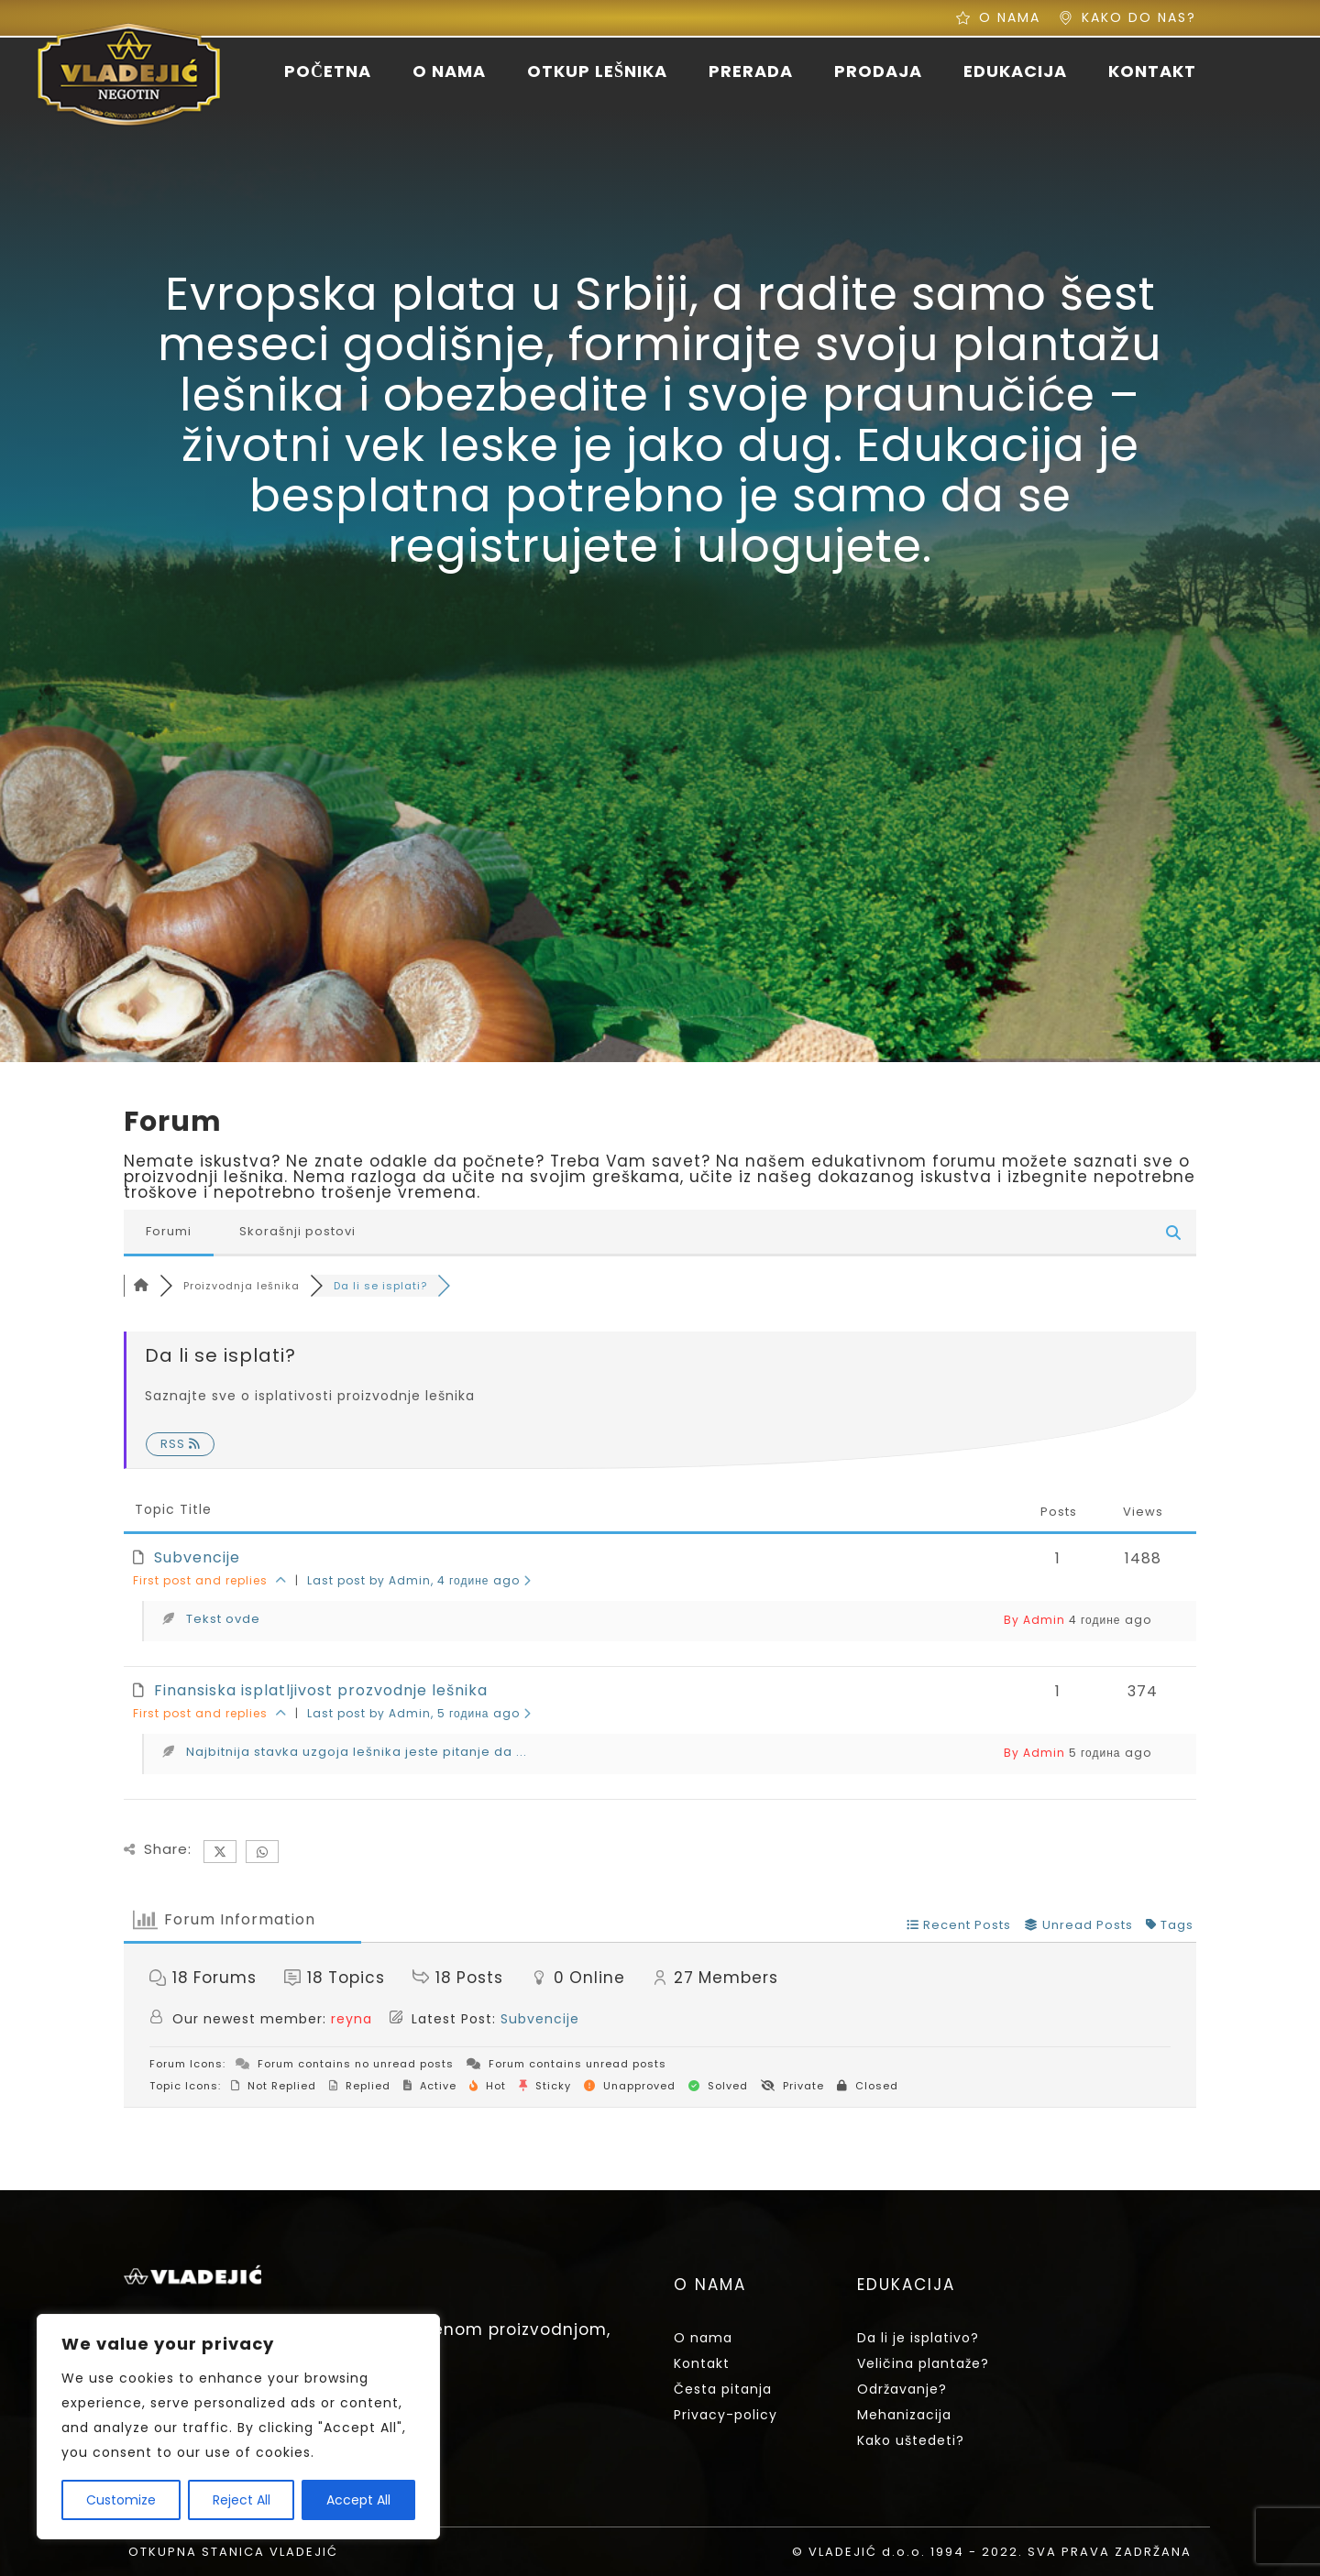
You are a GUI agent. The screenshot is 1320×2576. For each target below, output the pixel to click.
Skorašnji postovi (297, 1231)
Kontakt (702, 2363)
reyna (351, 2019)
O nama (703, 2338)
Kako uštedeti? (910, 2440)
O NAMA (1009, 17)
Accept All (358, 2500)
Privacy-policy (725, 2415)
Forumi (169, 1231)
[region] (238, 2426)
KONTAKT (1152, 71)
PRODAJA (878, 71)
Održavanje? (902, 2389)
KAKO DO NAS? (1139, 17)
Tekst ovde (223, 1619)
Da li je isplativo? (918, 2338)
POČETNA (327, 71)
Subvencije (197, 1557)
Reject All (241, 2500)
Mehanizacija (904, 2415)
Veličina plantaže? (923, 2363)
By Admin (1034, 1620)
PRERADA (751, 71)
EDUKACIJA (1015, 71)
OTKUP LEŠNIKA (597, 71)
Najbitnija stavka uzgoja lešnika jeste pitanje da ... (356, 1751)
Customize (121, 2500)
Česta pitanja (723, 2389)
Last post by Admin (419, 1580)
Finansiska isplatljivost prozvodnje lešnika (321, 1690)
